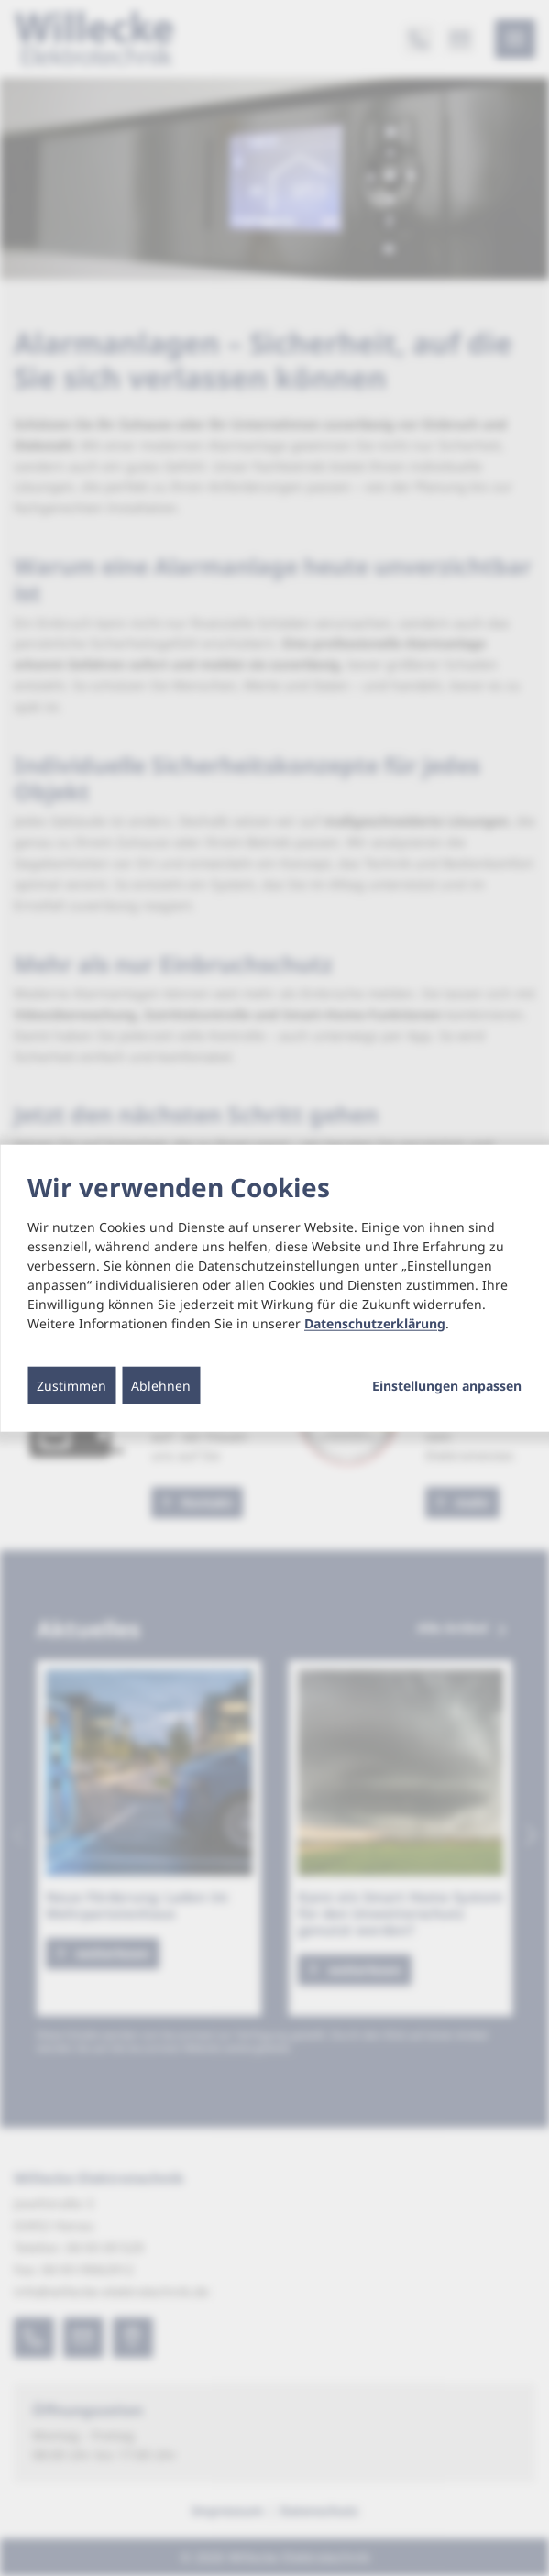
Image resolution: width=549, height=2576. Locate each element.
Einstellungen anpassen (447, 1385)
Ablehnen (161, 1384)
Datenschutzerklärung (374, 1322)
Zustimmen (71, 1384)
